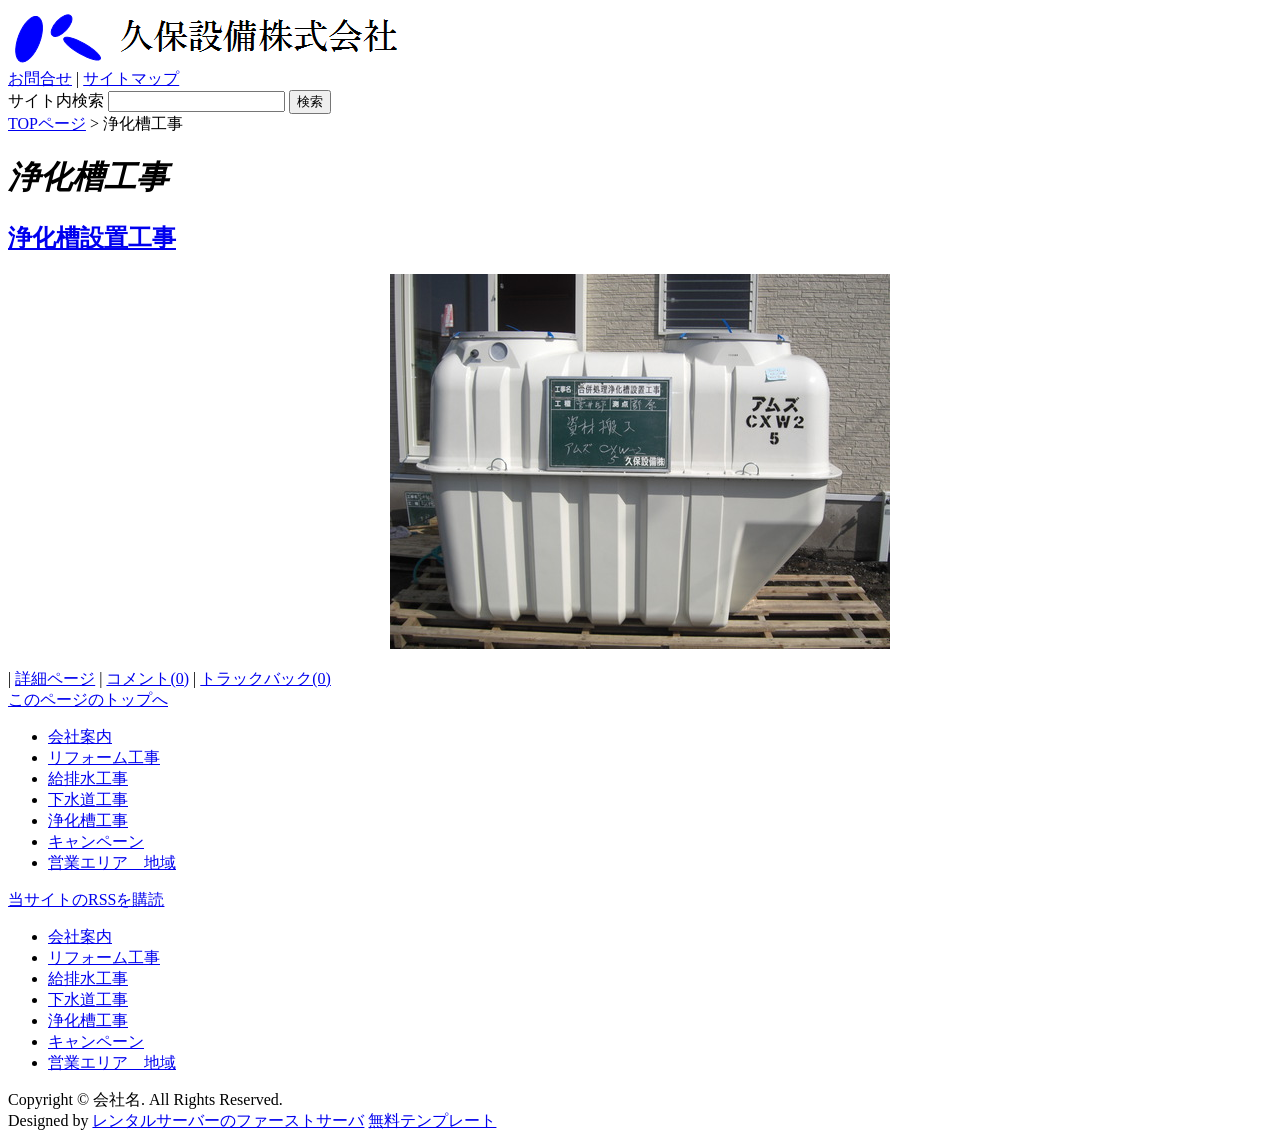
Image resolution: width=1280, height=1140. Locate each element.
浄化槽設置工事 (92, 238)
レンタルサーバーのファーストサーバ (228, 1120)
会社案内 (80, 736)
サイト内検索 (56, 100)
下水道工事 (88, 799)
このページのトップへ (88, 699)
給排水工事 (88, 778)
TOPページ (47, 123)
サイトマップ (131, 78)
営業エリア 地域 (112, 862)
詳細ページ (55, 678)
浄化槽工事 (88, 820)
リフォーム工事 (104, 757)
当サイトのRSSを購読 (86, 899)
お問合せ (40, 78)
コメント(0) (147, 678)
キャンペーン (96, 841)
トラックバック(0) (265, 678)
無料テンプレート (432, 1120)
